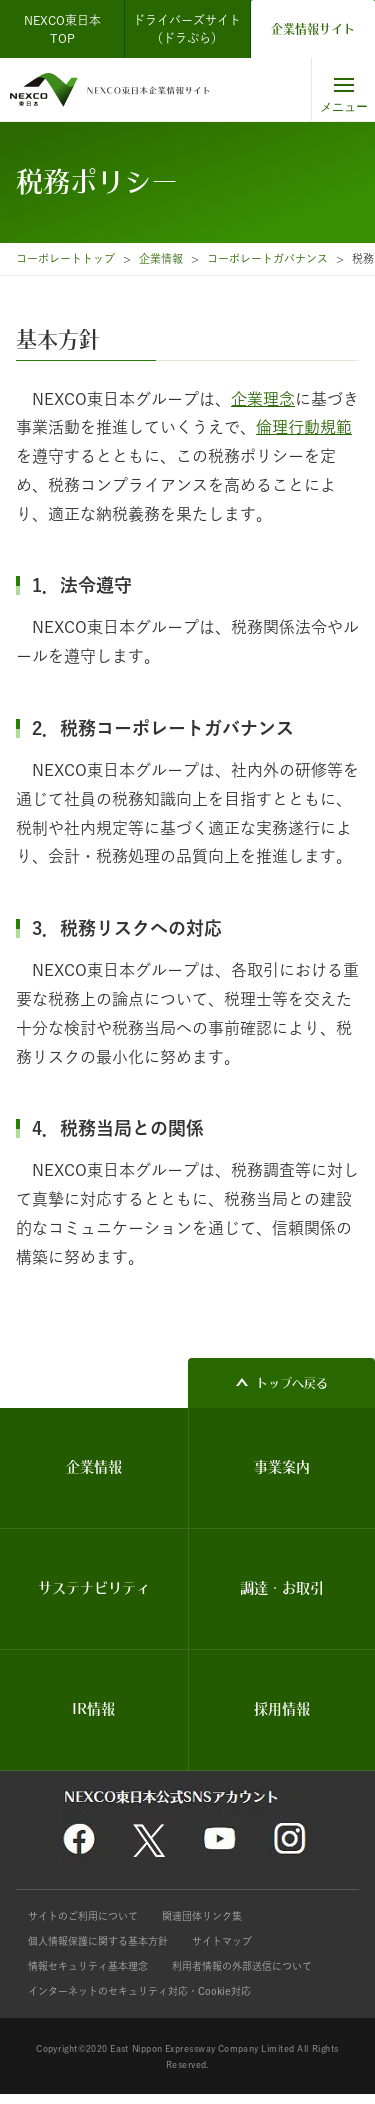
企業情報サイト (313, 29)
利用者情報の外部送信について (242, 1966)
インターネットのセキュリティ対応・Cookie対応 (139, 1991)
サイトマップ (222, 1941)
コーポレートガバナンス (267, 258)
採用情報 (282, 1709)
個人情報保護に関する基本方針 (98, 1941)
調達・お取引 (282, 1588)
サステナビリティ (94, 1588)
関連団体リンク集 (202, 1916)
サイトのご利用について (83, 1916)
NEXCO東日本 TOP (68, 29)
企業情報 (161, 258)
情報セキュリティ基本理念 (88, 1966)
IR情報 (93, 1709)
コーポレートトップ (65, 258)
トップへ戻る (292, 1383)
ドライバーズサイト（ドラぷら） (187, 29)
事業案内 (282, 1467)
